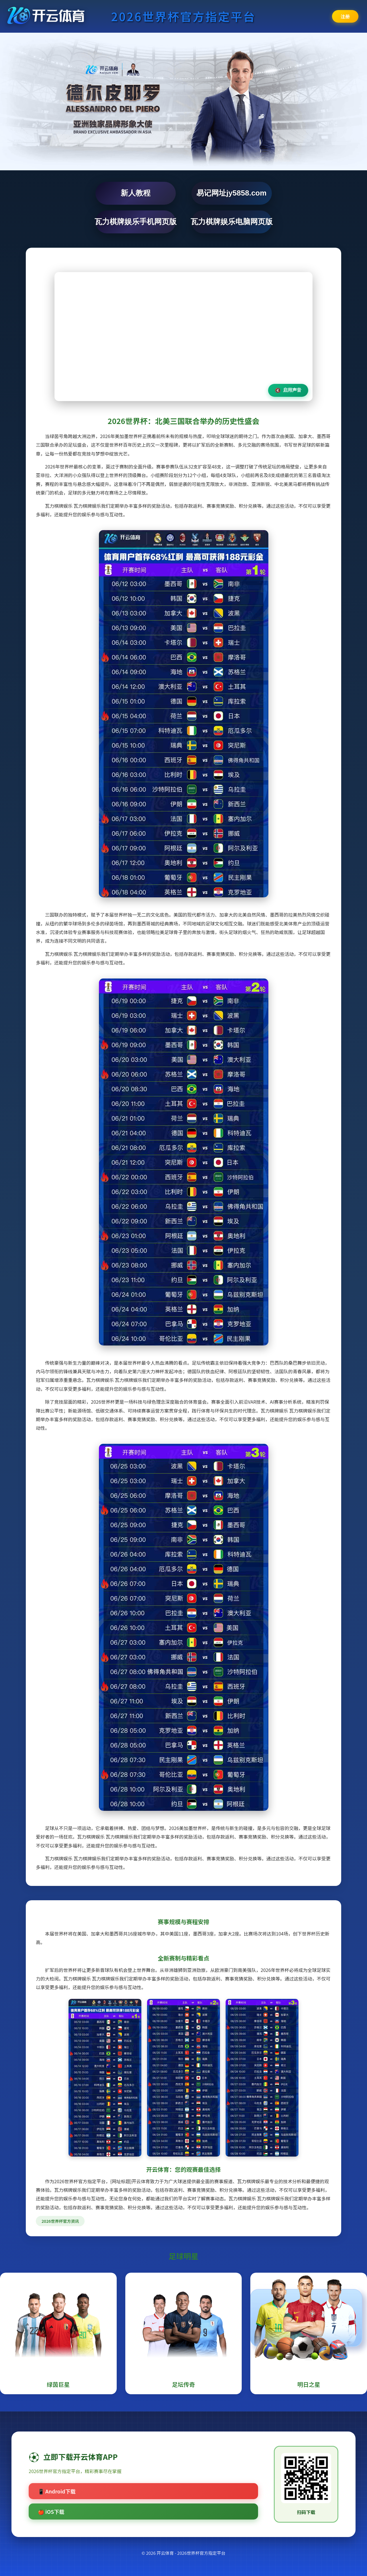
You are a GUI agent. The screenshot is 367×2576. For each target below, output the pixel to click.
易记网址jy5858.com (231, 193)
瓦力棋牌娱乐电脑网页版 (232, 221)
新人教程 (136, 193)
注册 (345, 16)
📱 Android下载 (57, 2491)
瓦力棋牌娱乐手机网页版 (135, 221)
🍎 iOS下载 (51, 2511)
